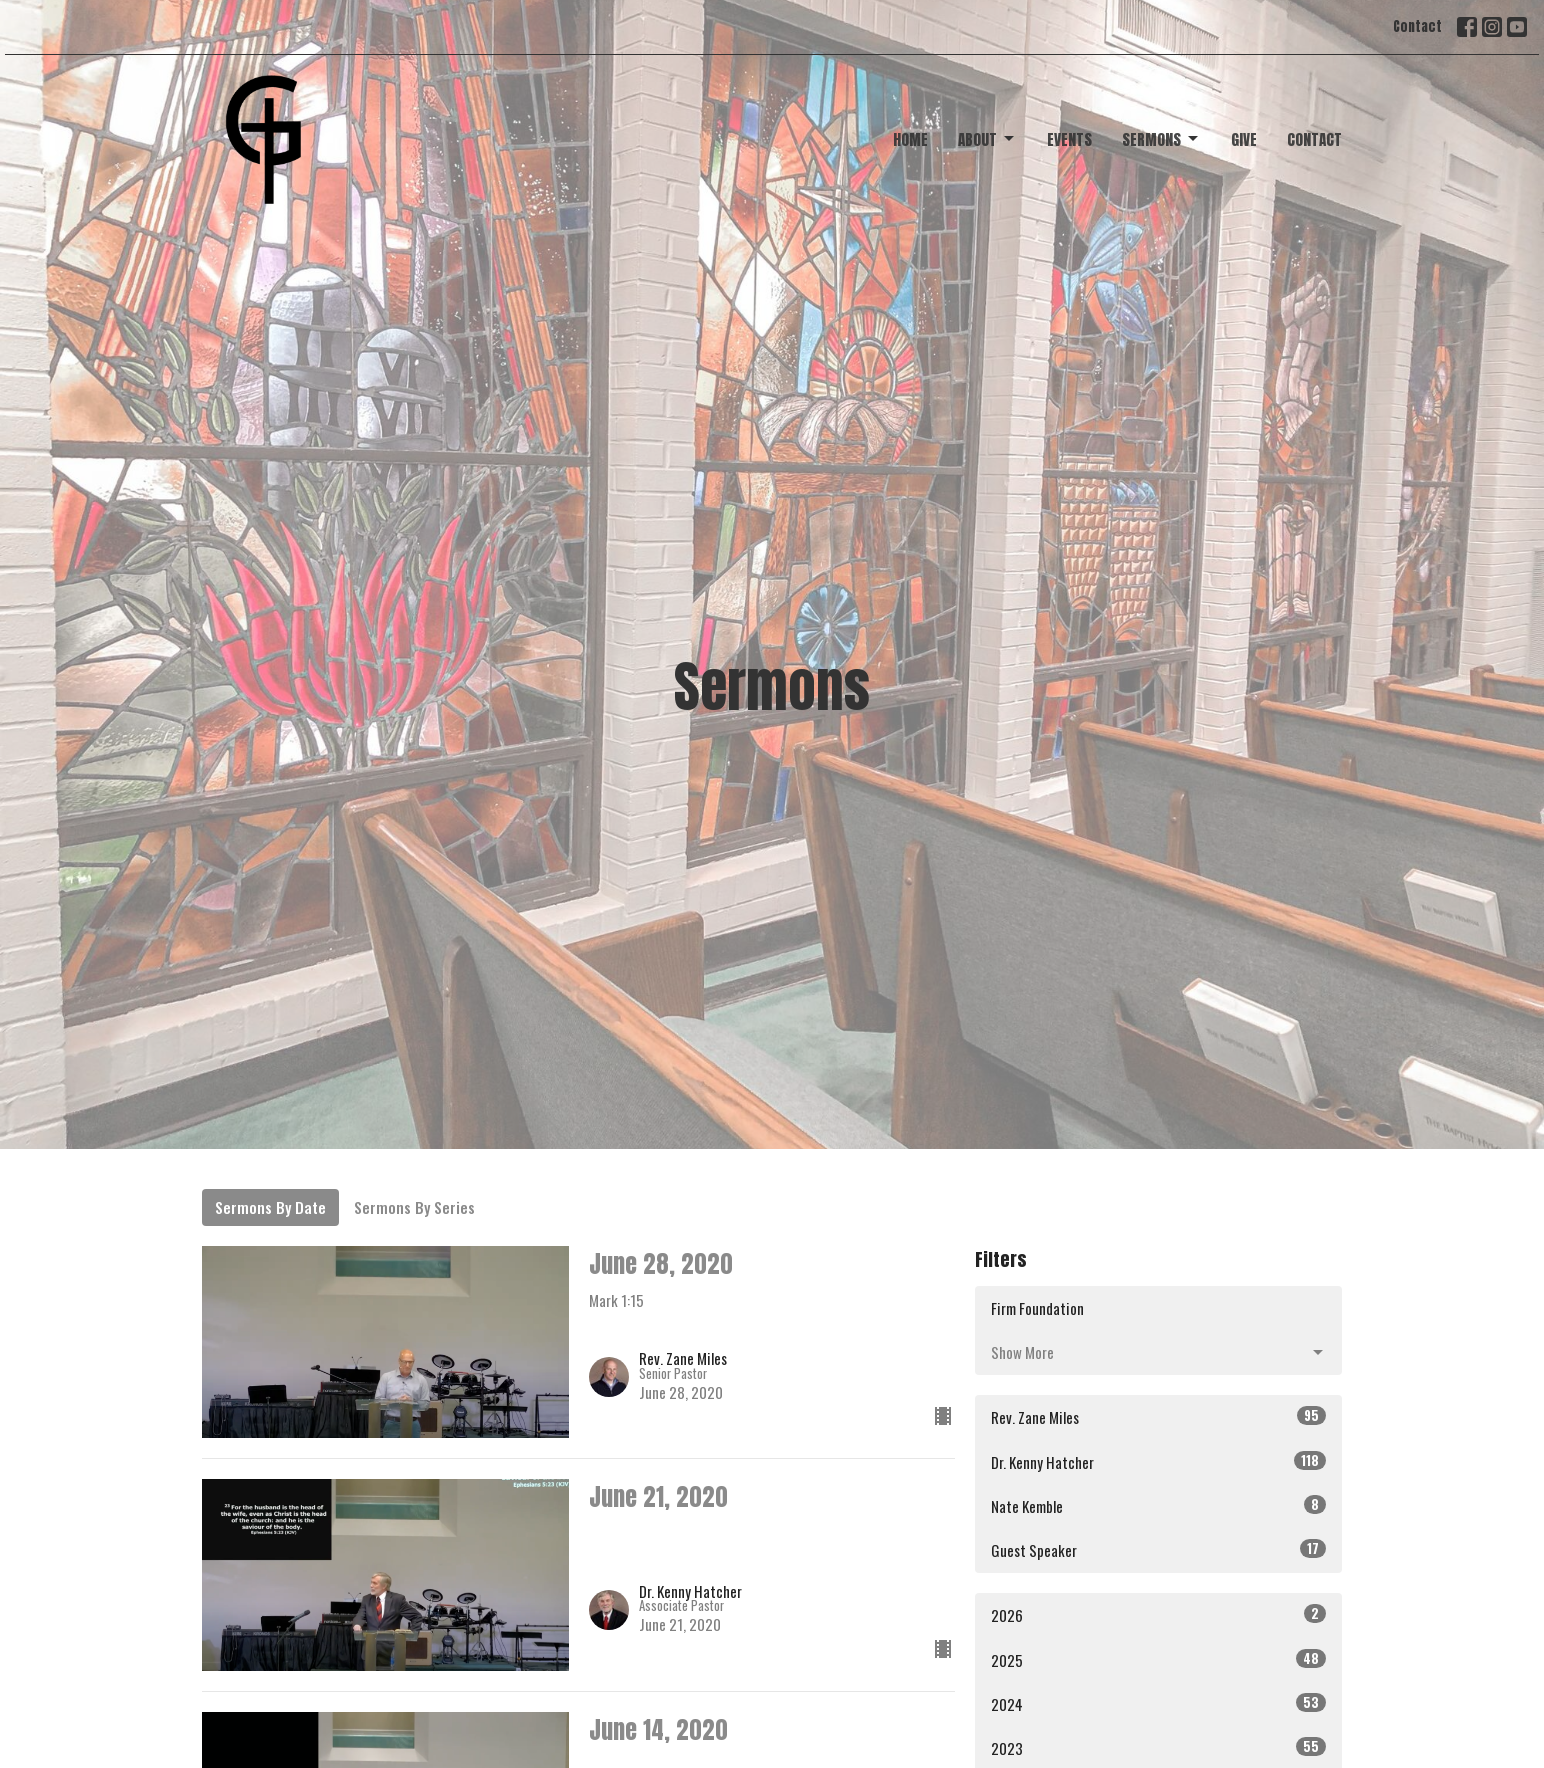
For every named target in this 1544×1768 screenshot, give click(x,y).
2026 (1158, 1614)
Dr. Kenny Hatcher (1158, 1461)
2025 (1158, 1659)
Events (1069, 139)
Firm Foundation (1037, 1308)
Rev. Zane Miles (1158, 1416)
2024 (1158, 1703)
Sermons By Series (414, 1207)
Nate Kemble (1158, 1505)
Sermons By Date (270, 1207)
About (987, 139)
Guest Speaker (1158, 1549)
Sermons (1161, 139)
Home (910, 139)
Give (1244, 139)
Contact (1417, 26)
